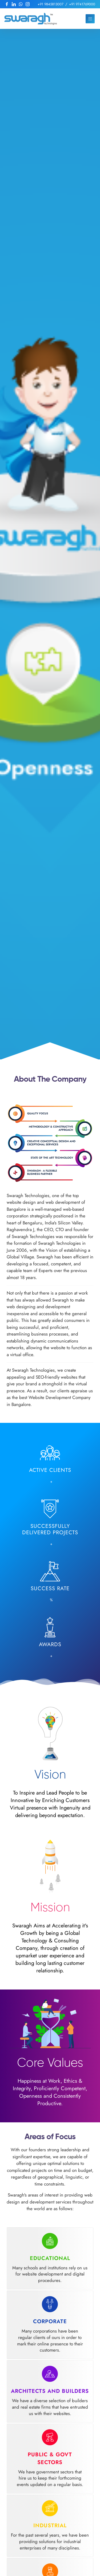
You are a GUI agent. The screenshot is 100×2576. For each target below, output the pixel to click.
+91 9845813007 (50, 4)
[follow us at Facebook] (7, 4)
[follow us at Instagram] (27, 4)
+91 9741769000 (82, 4)
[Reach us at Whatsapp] (20, 4)
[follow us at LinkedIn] (14, 4)
